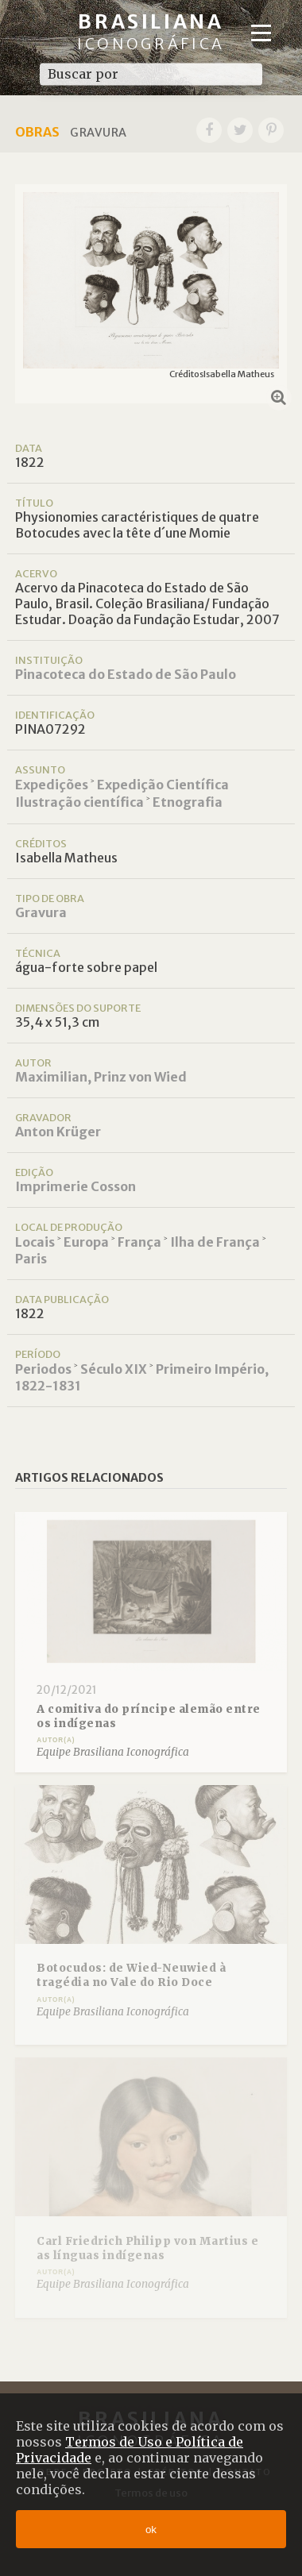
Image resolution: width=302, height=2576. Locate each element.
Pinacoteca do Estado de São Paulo (125, 674)
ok (151, 2530)
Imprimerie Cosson (75, 1186)
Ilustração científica (79, 802)
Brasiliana (151, 31)
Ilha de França (215, 1242)
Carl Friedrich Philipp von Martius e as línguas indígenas (147, 2248)
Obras (37, 132)
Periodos (43, 1369)
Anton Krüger (58, 1132)
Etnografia (188, 802)
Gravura (41, 912)
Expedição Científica (163, 784)
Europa (86, 1242)
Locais (35, 1242)
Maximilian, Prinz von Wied (101, 1077)
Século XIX (113, 1369)
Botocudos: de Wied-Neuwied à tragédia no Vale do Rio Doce (131, 1975)
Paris (31, 1259)
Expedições (51, 784)
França (139, 1242)
